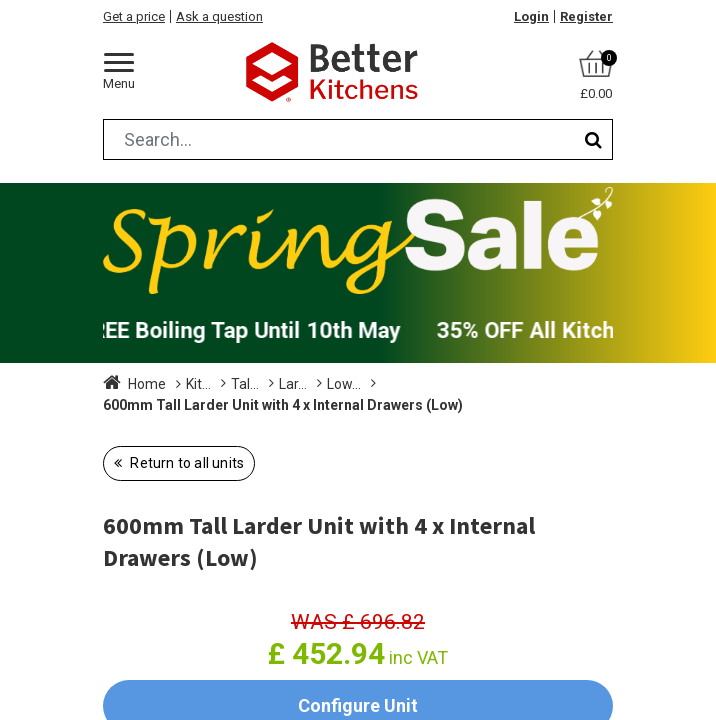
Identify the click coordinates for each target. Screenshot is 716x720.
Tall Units (316, 384)
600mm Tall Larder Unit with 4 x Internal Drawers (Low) (400, 405)
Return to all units (185, 463)
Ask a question (219, 16)
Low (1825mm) (151, 405)
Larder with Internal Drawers (454, 384)
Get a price (134, 16)
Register (586, 16)
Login (531, 16)
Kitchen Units (227, 384)
